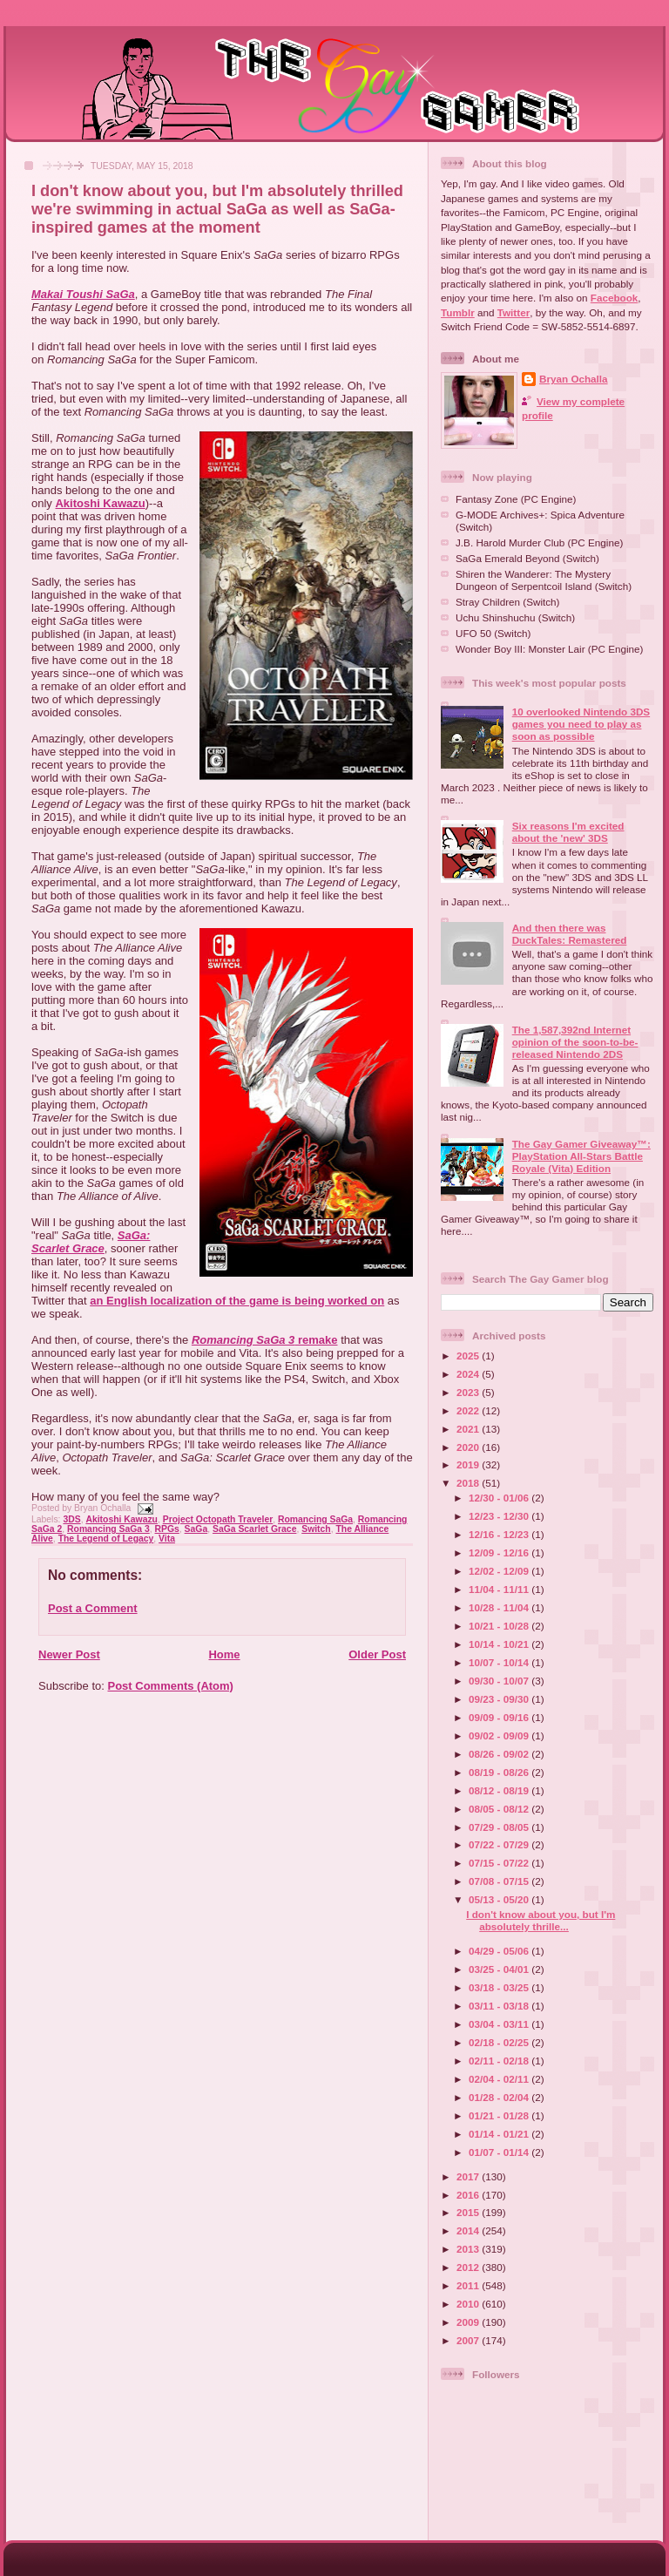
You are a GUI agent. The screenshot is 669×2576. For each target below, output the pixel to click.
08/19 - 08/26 (500, 1772)
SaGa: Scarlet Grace (90, 1242)
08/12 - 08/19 (500, 1790)
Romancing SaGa (315, 1519)
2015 (469, 2212)
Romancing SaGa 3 (108, 1529)
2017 (469, 2176)
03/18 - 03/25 (500, 1987)
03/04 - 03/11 (500, 2024)
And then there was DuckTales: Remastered (569, 934)
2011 (469, 2285)
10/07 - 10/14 (500, 1662)
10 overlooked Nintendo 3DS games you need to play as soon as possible (581, 724)
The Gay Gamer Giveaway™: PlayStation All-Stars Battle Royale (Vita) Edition (581, 1156)
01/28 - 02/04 (500, 2097)
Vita (167, 1538)
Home (224, 1654)
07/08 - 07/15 (500, 1881)
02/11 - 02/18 (500, 2060)
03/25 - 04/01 (500, 1969)
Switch (316, 1529)
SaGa (196, 1529)
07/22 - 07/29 (500, 1844)
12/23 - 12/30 (500, 1516)
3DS (71, 1519)
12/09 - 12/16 (500, 1552)
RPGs (167, 1529)
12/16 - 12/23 (500, 1534)
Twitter (513, 312)
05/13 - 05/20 (500, 1899)
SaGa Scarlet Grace (254, 1529)
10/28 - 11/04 (500, 1607)
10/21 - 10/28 (500, 1625)
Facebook (615, 297)
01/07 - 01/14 (500, 2152)
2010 (469, 2303)
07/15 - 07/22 (500, 1862)
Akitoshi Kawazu (100, 503)
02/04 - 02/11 (500, 2079)
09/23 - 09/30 (500, 1699)
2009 (469, 2322)
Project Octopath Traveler (218, 1519)
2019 (469, 1464)
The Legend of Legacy (106, 1538)
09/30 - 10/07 (500, 1680)
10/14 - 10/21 (500, 1644)
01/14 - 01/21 (500, 2133)
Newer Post (69, 1654)
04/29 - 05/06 (500, 1950)
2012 (469, 2267)
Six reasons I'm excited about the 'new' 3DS (568, 832)
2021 (469, 1428)
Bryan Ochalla (573, 378)
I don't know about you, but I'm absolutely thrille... (540, 1920)
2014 (469, 2230)
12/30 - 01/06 (500, 1497)
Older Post (377, 1654)
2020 (469, 1447)
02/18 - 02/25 (500, 2042)
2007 (469, 2340)
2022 (469, 1410)
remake (265, 1339)
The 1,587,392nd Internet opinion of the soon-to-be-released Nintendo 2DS (575, 1042)
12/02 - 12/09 (500, 1570)
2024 (469, 1374)
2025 (469, 1355)
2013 (469, 2248)
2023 (469, 1392)
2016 (469, 2194)
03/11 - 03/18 (500, 2005)
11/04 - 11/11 (500, 1589)
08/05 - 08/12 (500, 1808)
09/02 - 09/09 (500, 1735)
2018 (469, 1482)
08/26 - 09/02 (500, 1753)
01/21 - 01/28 (500, 2115)
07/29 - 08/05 (500, 1827)
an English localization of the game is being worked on (237, 1300)
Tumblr (458, 312)
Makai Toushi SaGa (83, 294)
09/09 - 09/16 (500, 1717)
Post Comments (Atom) (170, 1685)
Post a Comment (93, 1608)
